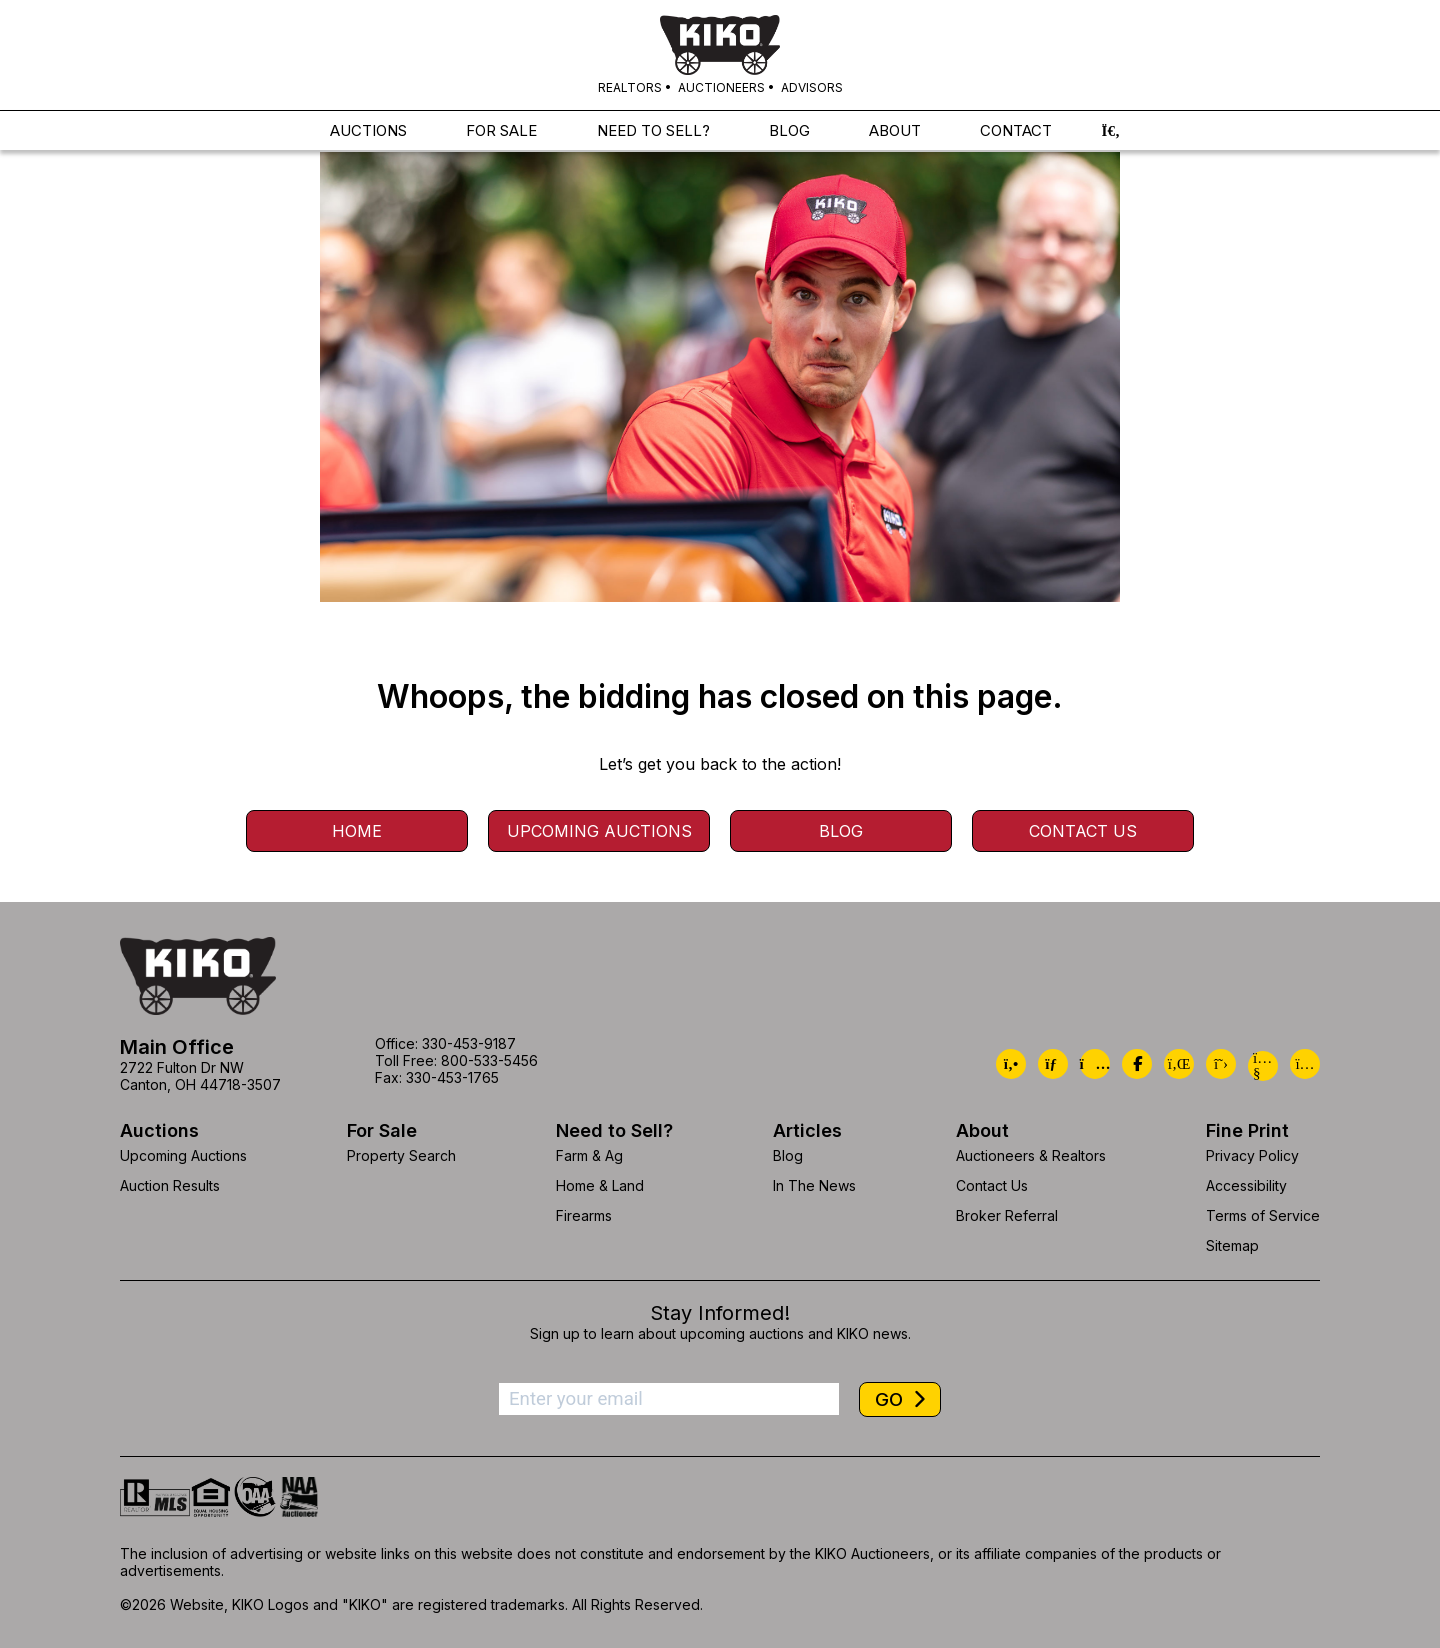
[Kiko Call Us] (1011, 1064)
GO (891, 1399)
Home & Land (600, 1185)
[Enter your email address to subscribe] (669, 1399)
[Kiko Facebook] (1137, 1064)
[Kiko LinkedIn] (1179, 1064)
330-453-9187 (469, 1043)
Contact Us (1083, 831)
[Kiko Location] (1095, 1064)
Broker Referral (1007, 1215)
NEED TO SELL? (653, 133)
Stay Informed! (720, 1313)
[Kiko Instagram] (1305, 1064)
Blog (841, 831)
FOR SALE (501, 133)
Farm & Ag (589, 1155)
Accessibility (1246, 1185)
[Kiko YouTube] (1263, 1066)
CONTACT (1016, 133)
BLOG (789, 133)
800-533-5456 (489, 1060)
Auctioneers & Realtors (1031, 1155)
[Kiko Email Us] (1053, 1064)
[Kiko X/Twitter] (1221, 1064)
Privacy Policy (1252, 1155)
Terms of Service (1263, 1215)
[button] (1111, 133)
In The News (814, 1185)
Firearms (584, 1215)
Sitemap (1232, 1245)
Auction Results (170, 1185)
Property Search (401, 1155)
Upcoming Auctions (599, 831)
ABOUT (895, 133)
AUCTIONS (368, 133)
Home (357, 831)
